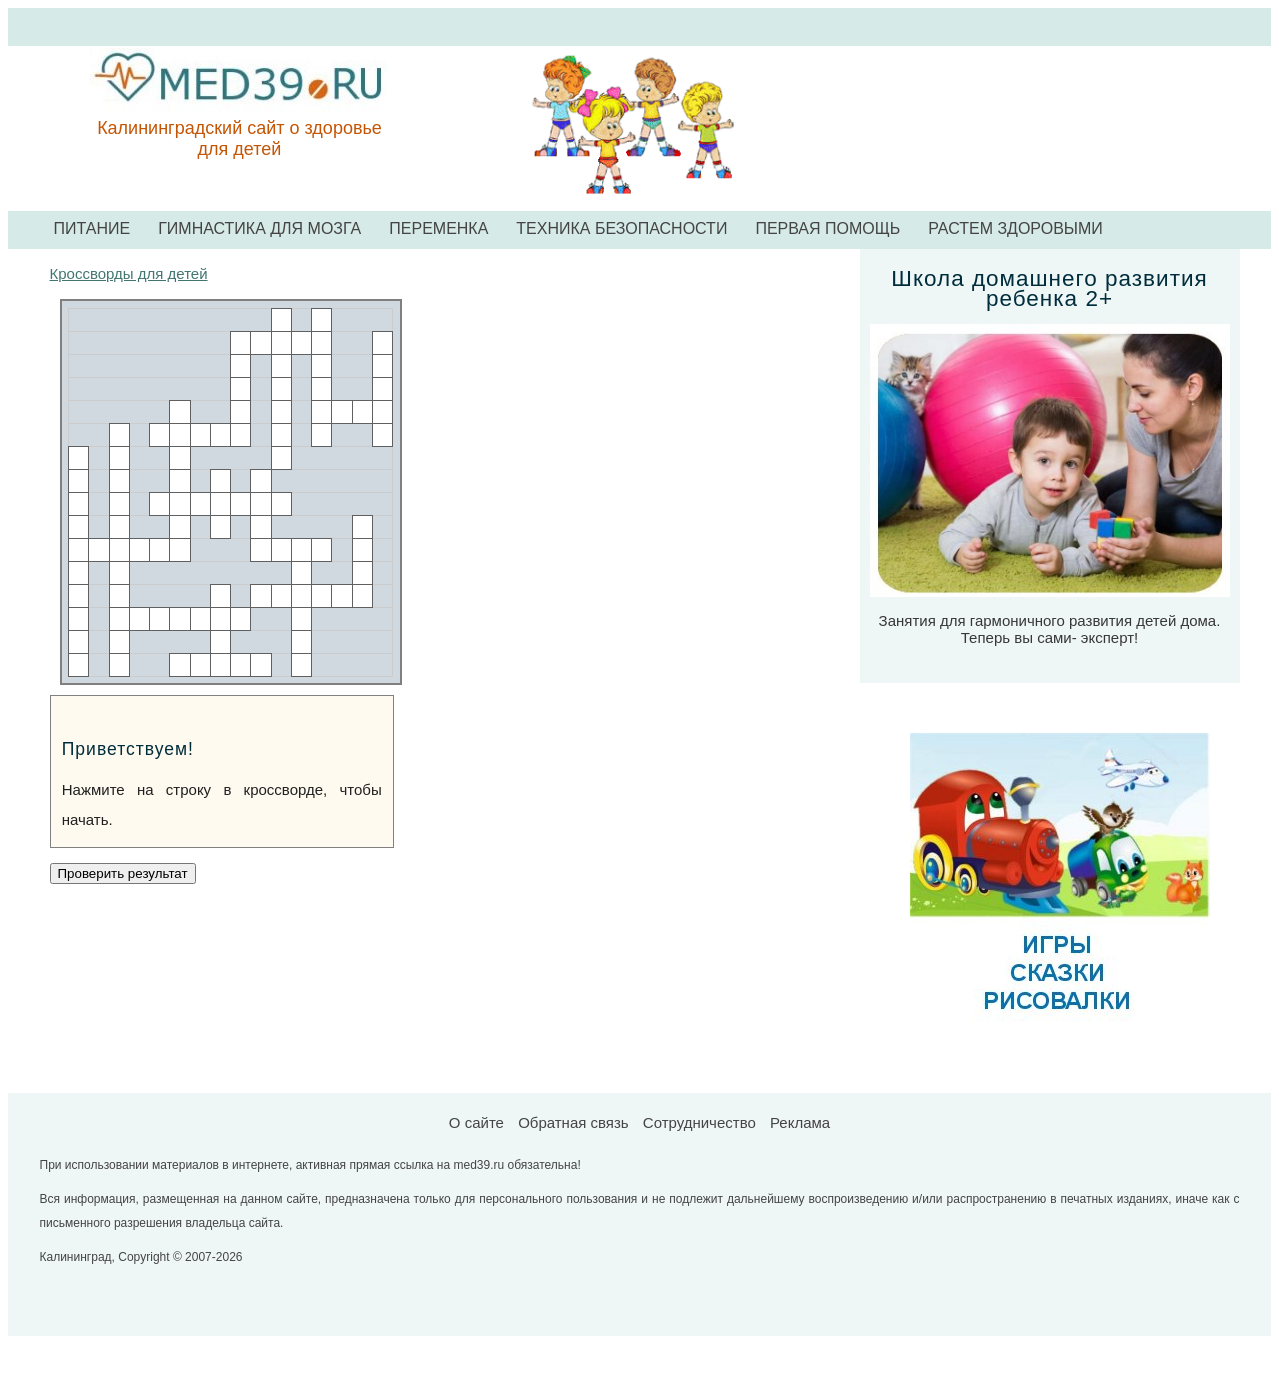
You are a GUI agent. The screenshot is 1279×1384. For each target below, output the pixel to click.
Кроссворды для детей (129, 273)
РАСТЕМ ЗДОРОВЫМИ (1015, 228)
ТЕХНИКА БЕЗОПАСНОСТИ (621, 228)
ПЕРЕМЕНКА (438, 228)
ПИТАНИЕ (92, 228)
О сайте (476, 1122)
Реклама (800, 1122)
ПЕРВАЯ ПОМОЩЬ (827, 228)
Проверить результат (123, 873)
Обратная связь (573, 1122)
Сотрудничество (699, 1122)
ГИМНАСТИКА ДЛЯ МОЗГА (259, 228)
